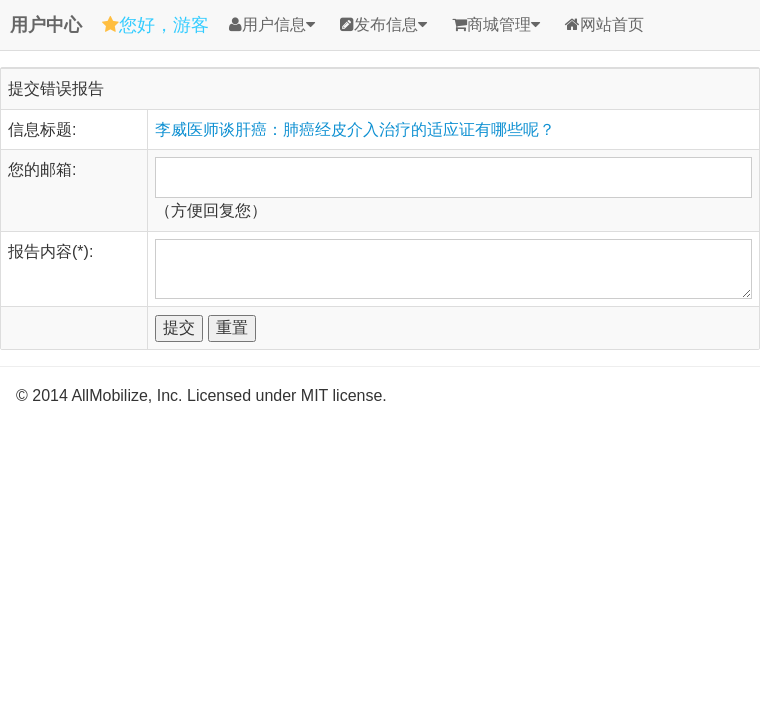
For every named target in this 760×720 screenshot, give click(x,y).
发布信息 (383, 25)
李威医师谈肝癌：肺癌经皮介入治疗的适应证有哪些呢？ (355, 129)
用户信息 (272, 25)
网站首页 (604, 25)
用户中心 (46, 25)
